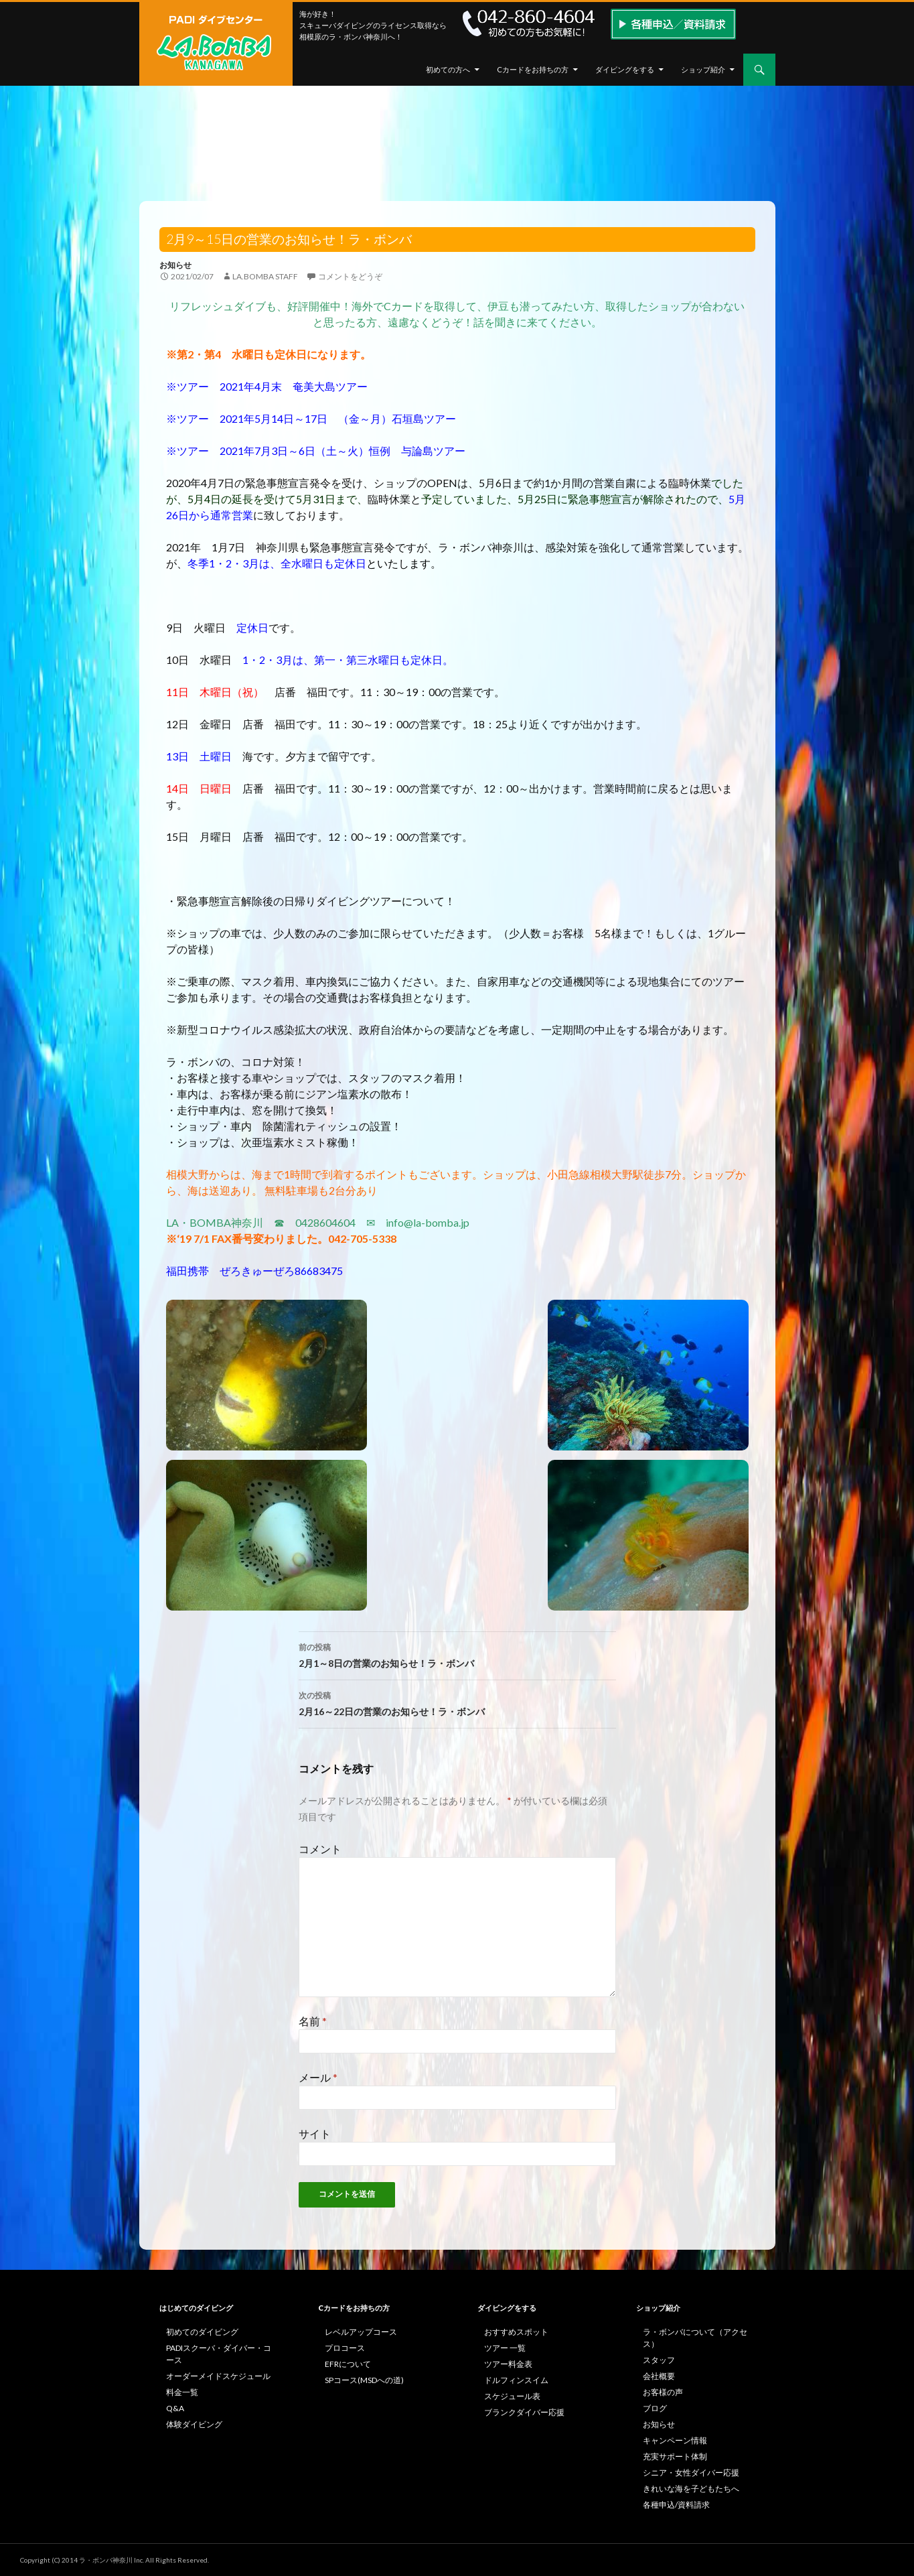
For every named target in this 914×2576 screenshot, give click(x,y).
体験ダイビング (194, 2424)
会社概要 (659, 2376)
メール (318, 2077)
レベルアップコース (361, 2332)
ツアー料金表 (508, 2364)
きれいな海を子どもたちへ (691, 2489)
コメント (320, 1848)
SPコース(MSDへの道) (364, 2380)
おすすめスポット (516, 2332)
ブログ (655, 2408)
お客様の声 (663, 2392)
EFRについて (348, 2364)
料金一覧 (182, 2392)
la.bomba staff (265, 276)
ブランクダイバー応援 (524, 2412)
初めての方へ (448, 69)
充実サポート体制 (675, 2456)
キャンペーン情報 (675, 2440)
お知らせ (175, 265)
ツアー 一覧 (505, 2348)
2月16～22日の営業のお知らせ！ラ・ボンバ (457, 1702)
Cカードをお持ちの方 (532, 69)
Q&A (175, 2408)
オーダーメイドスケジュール (218, 2376)
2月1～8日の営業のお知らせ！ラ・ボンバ (457, 1654)
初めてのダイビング (202, 2332)
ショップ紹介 (703, 69)
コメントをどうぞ (350, 276)
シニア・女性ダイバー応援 (691, 2472)
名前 (313, 2021)
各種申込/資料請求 (676, 2505)
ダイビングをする (624, 69)
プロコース (345, 2348)
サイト (315, 2133)
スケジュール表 (512, 2396)
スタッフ (659, 2360)
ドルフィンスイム (516, 2380)
